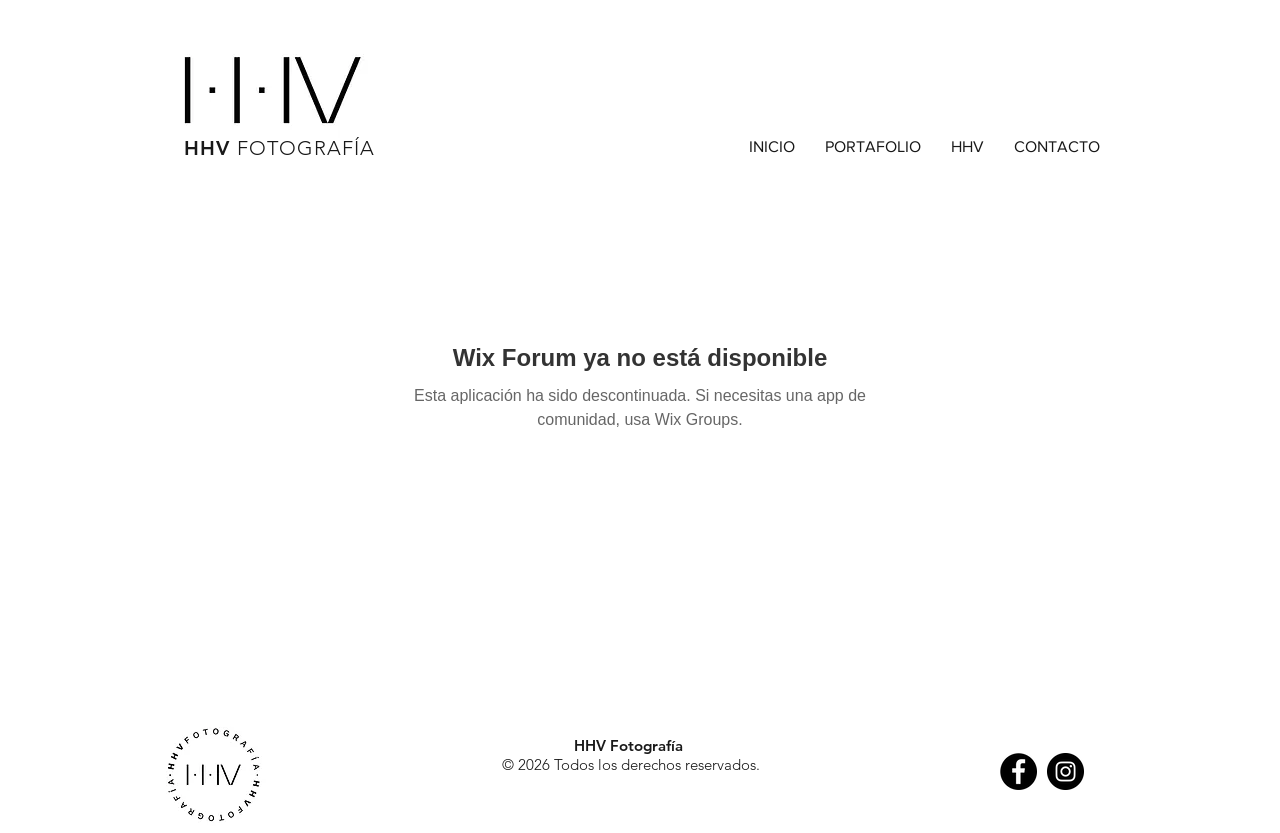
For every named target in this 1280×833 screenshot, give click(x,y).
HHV (279, 148)
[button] (873, 147)
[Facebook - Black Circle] (1018, 771)
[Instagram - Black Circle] (1065, 771)
